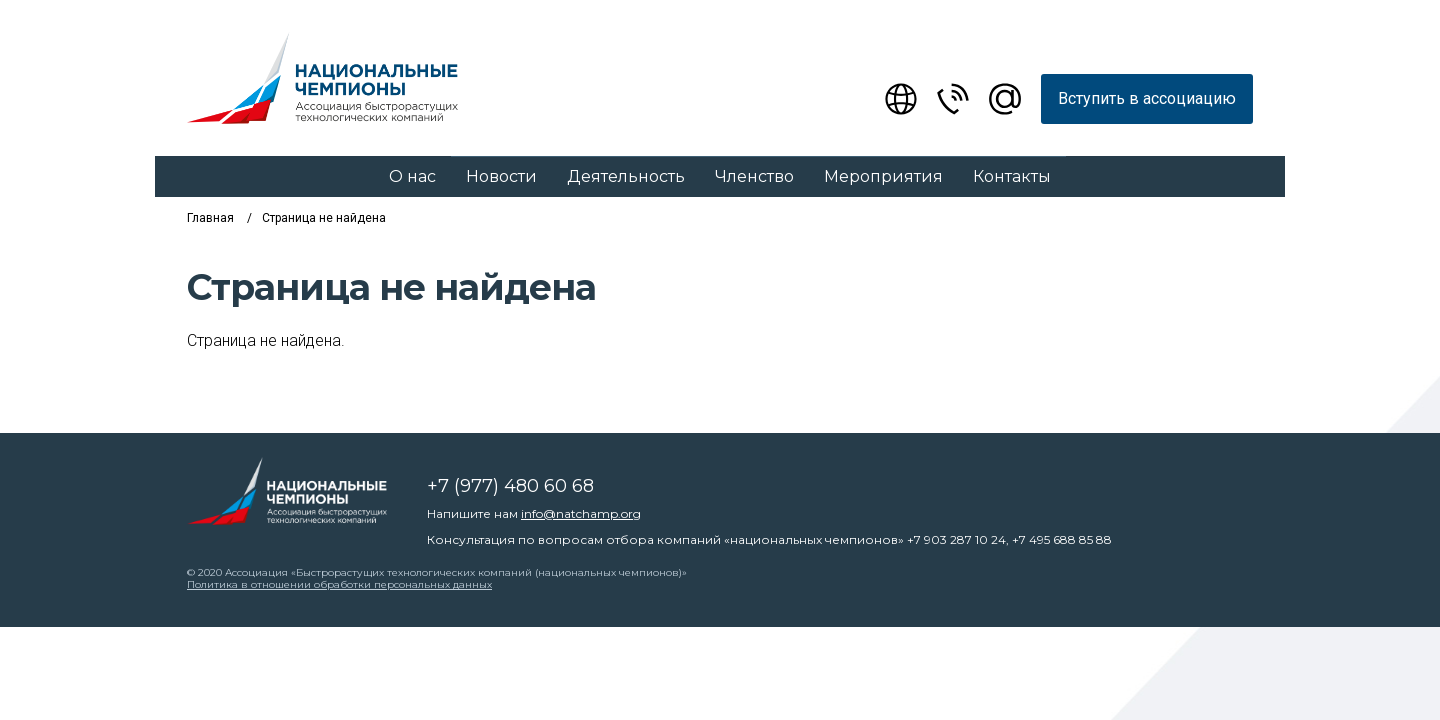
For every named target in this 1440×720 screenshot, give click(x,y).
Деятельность (626, 176)
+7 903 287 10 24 (956, 539)
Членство (754, 176)
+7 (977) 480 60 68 (510, 486)
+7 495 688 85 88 (1062, 539)
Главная (210, 218)
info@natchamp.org (581, 513)
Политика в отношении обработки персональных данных (339, 584)
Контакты (1012, 176)
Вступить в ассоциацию (1147, 98)
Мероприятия (883, 176)
